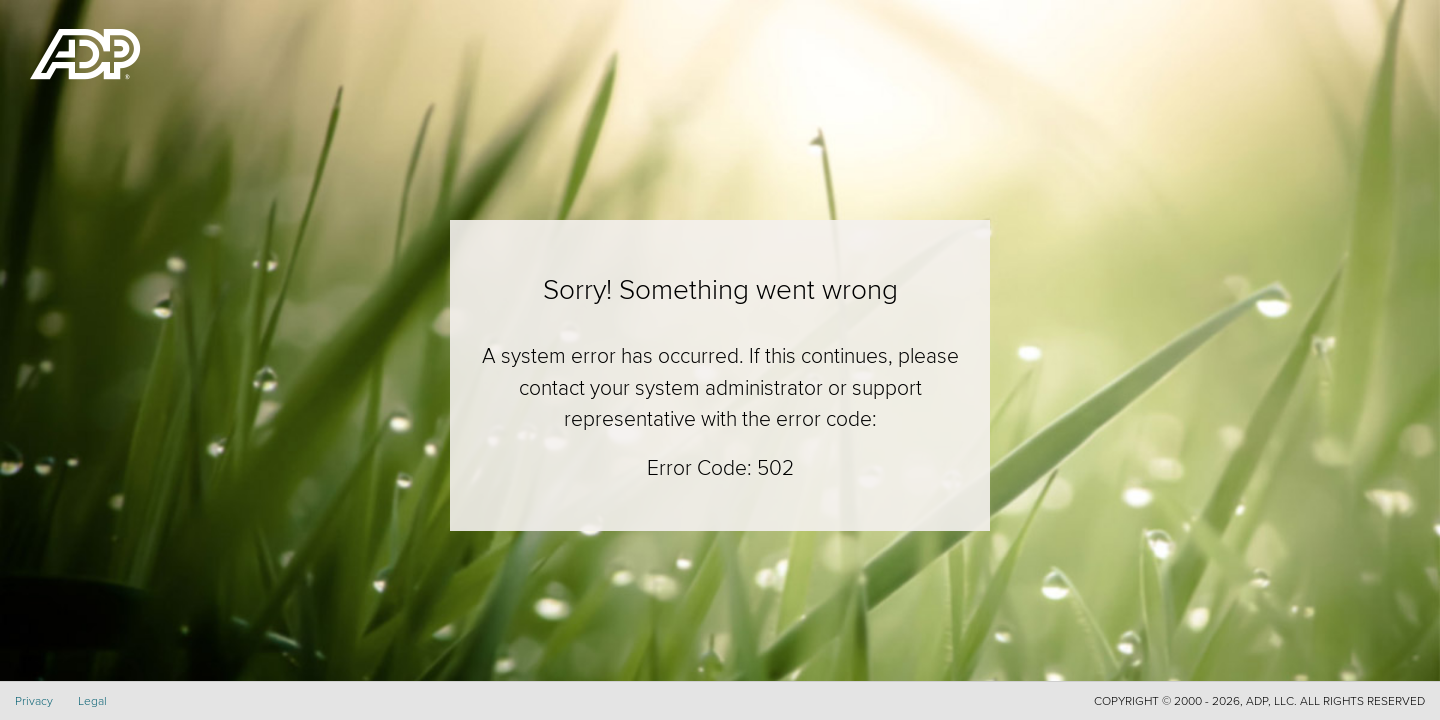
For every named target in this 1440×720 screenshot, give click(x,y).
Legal (92, 700)
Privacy (34, 700)
